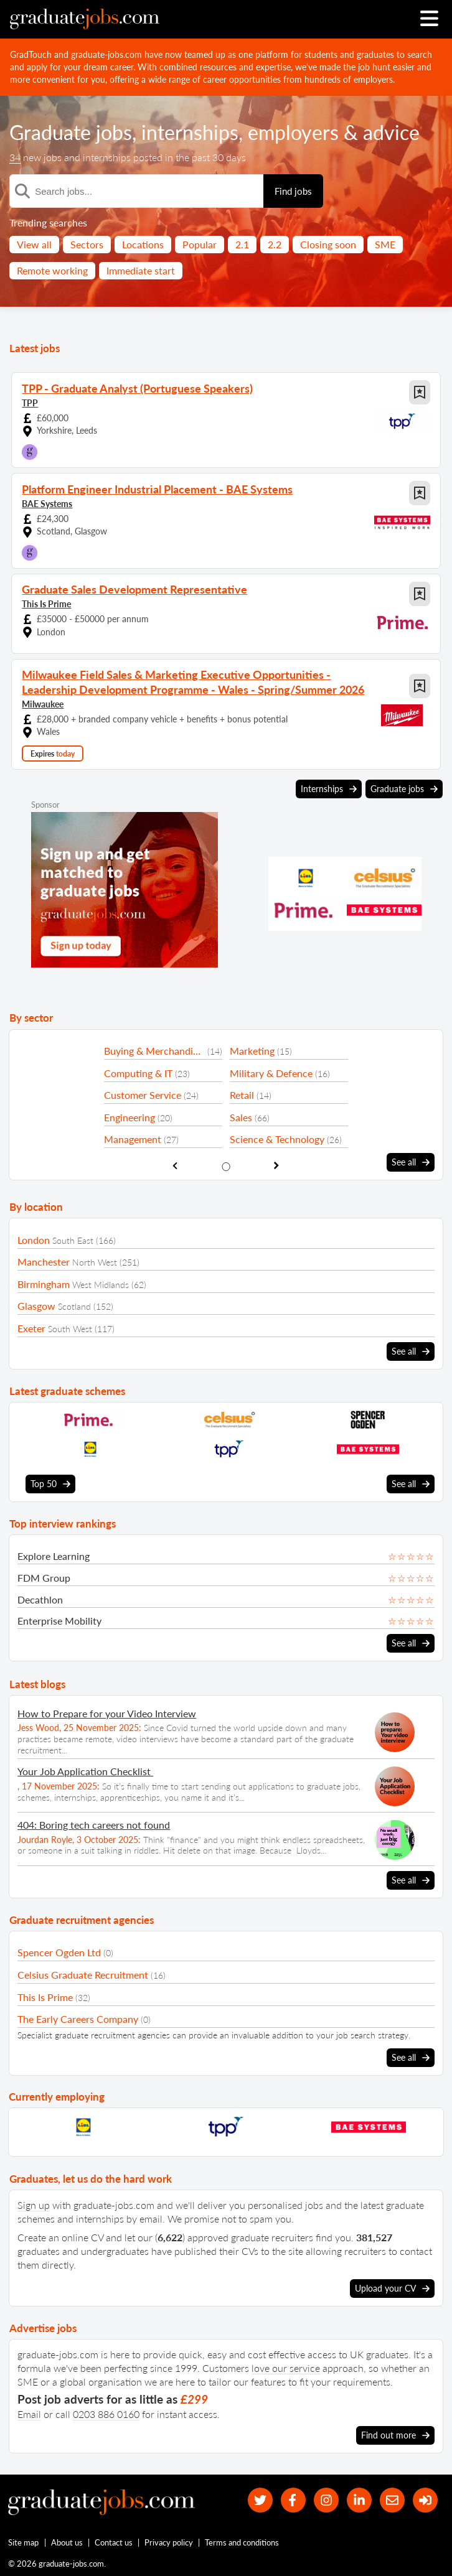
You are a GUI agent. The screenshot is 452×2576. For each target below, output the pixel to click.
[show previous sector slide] (175, 1166)
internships (189, 132)
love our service (286, 2368)
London (33, 1240)
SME (385, 244)
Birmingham (43, 1284)
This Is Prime (46, 604)
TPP (30, 403)
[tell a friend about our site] (392, 2500)
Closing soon (328, 244)
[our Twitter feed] (258, 2500)
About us (67, 2543)
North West (94, 1262)
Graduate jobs (70, 132)
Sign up (33, 2205)
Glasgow (36, 1306)
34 (15, 157)
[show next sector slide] (277, 1166)
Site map (23, 2543)
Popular (199, 244)
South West (70, 1328)
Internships (329, 789)
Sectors (86, 244)
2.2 (274, 244)
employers (293, 132)
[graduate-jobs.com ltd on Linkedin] (358, 2500)
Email (29, 2414)
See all (411, 1162)
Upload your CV (392, 2288)
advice (391, 132)
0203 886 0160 (106, 2414)
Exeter (31, 1328)
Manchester (43, 1261)
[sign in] (425, 2500)
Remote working (52, 270)
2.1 (242, 244)
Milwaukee (43, 704)
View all (34, 244)
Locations (143, 244)
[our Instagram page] (324, 2500)
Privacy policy (168, 2543)
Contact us (114, 2543)
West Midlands (100, 1284)
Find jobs (293, 191)
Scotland (74, 1306)
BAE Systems (47, 503)
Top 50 (50, 1484)
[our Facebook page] (291, 2500)
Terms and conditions (242, 2543)
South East (72, 1240)
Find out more (395, 2435)
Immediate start (140, 270)
